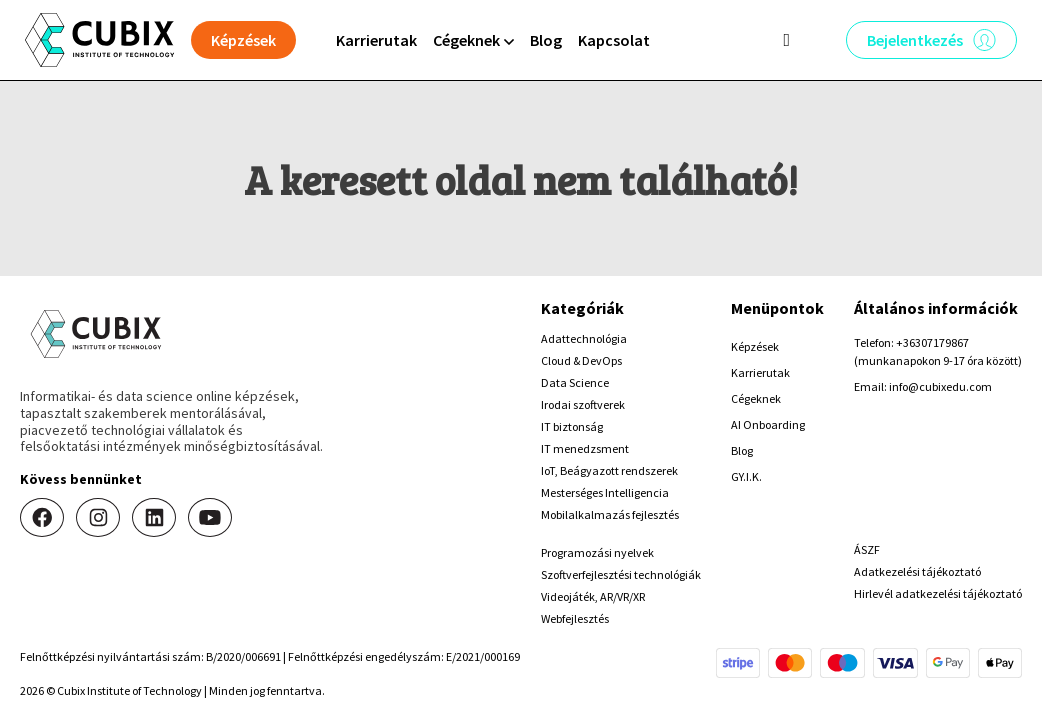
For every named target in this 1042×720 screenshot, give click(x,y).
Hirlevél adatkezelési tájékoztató (938, 593)
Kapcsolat (614, 40)
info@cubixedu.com (940, 386)
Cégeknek (756, 398)
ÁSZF (867, 549)
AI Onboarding (768, 424)
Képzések (755, 346)
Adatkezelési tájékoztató (917, 571)
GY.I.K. (746, 476)
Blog (546, 40)
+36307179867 (932, 342)
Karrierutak (376, 40)
